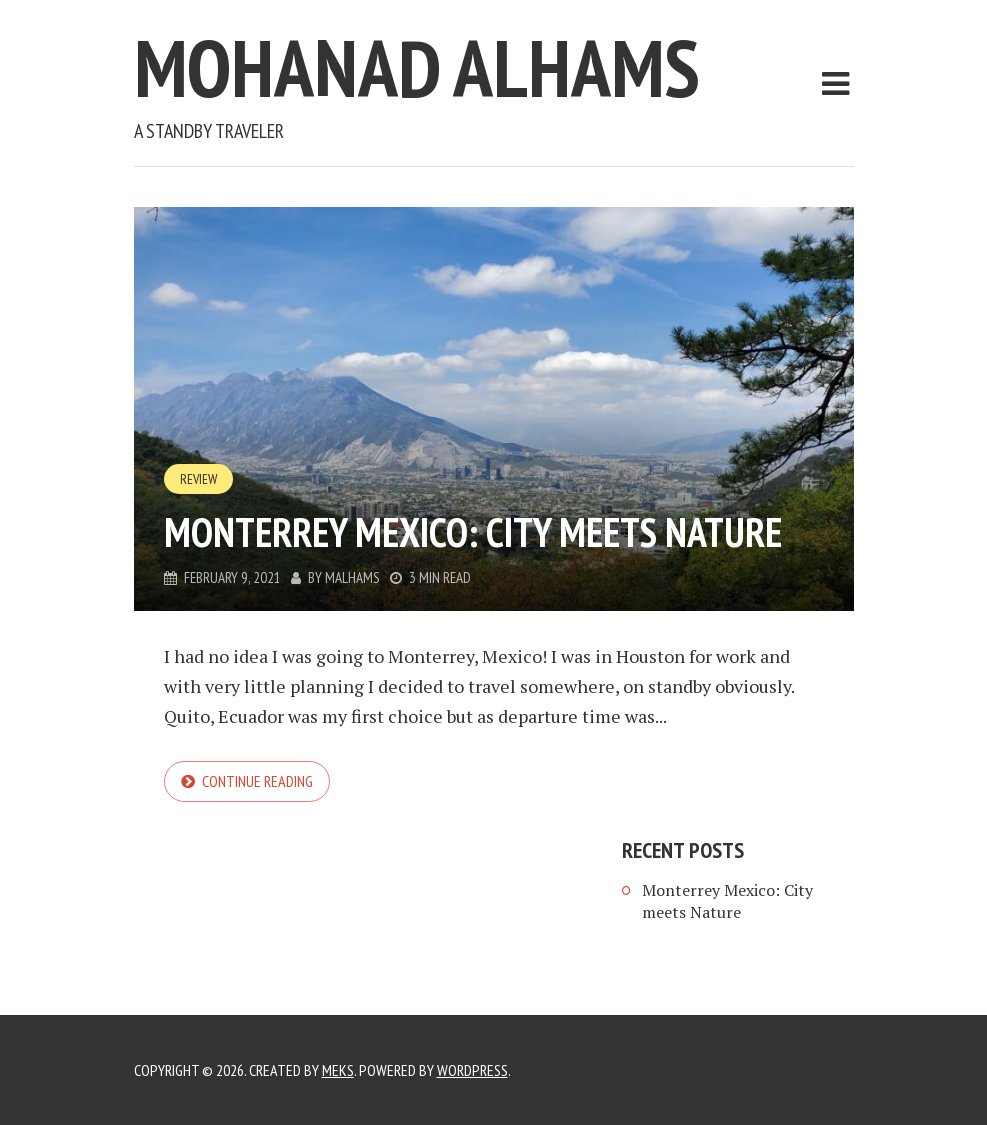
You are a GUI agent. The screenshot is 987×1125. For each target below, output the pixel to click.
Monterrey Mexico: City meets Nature (473, 532)
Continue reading (257, 781)
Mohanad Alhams (417, 67)
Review (198, 479)
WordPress (472, 1070)
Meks (338, 1070)
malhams (352, 577)
